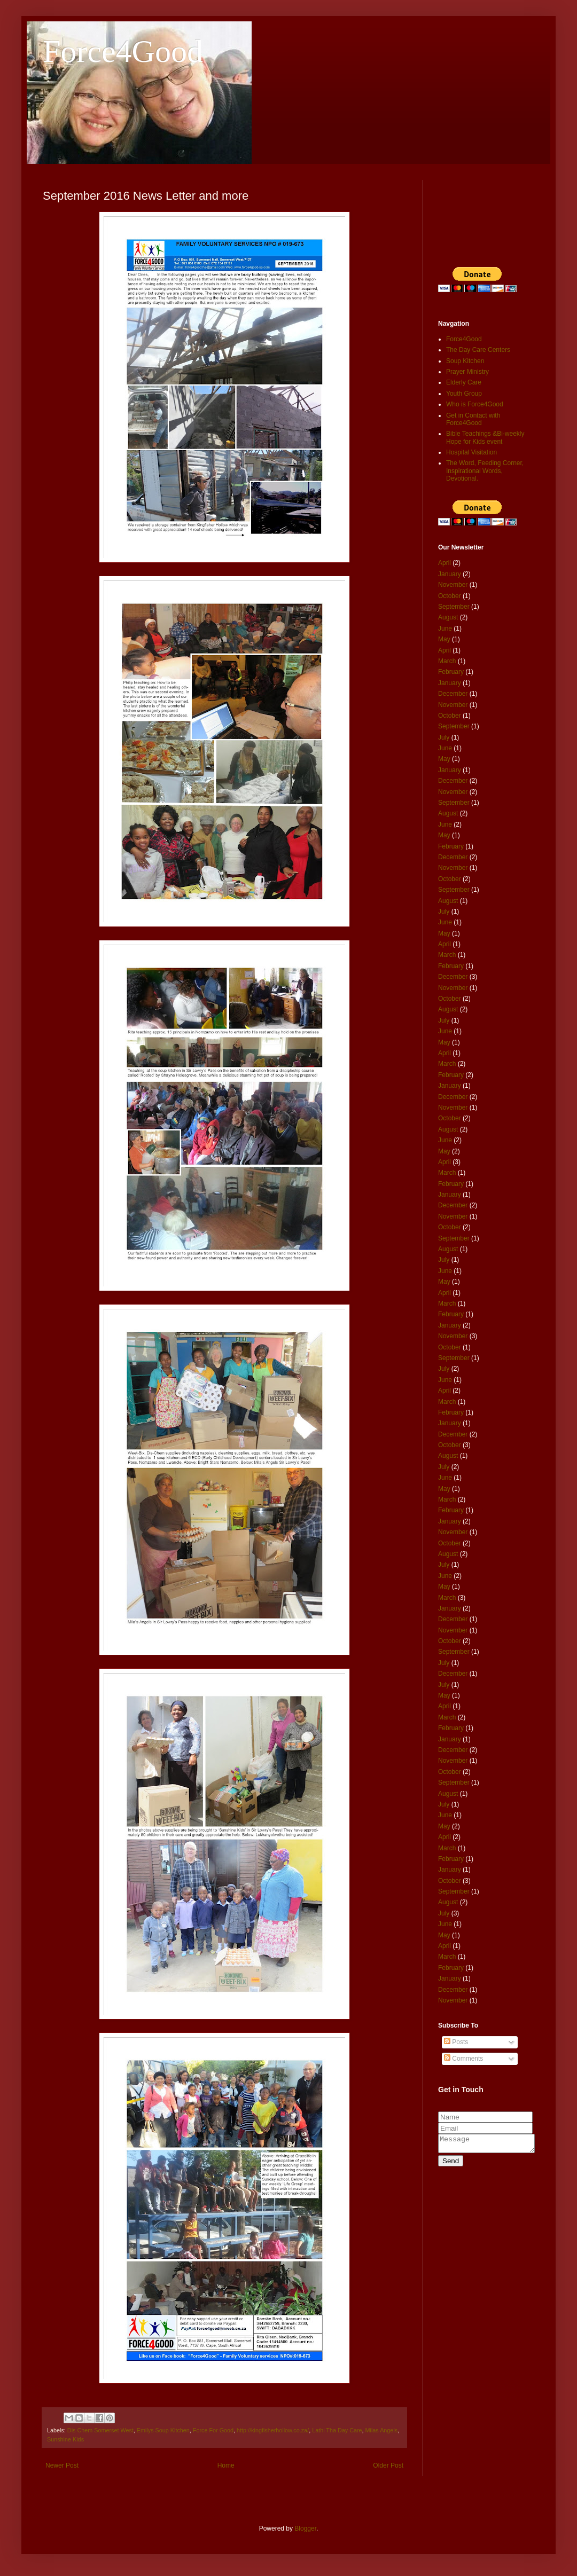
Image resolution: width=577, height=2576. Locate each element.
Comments (463, 2058)
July (443, 737)
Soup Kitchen (465, 361)
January (449, 574)
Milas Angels (381, 2430)
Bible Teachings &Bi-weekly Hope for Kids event (485, 437)
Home (226, 2465)
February (451, 672)
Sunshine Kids (65, 2439)
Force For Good (213, 2430)
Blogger (305, 2528)
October (449, 596)
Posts (456, 2042)
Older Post (388, 2465)
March (447, 661)
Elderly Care (463, 382)
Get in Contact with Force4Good (473, 419)
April (444, 563)
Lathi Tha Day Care (337, 2430)
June (445, 628)
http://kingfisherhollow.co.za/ (273, 2430)
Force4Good (123, 51)
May (444, 639)
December (452, 693)
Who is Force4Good (474, 404)
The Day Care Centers (478, 350)
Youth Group (464, 393)
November (452, 584)
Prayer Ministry (467, 371)
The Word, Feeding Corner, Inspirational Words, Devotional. (485, 470)
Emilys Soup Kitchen (163, 2430)
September (454, 606)
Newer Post (62, 2465)
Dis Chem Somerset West (100, 2430)
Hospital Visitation (471, 452)
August (448, 617)
